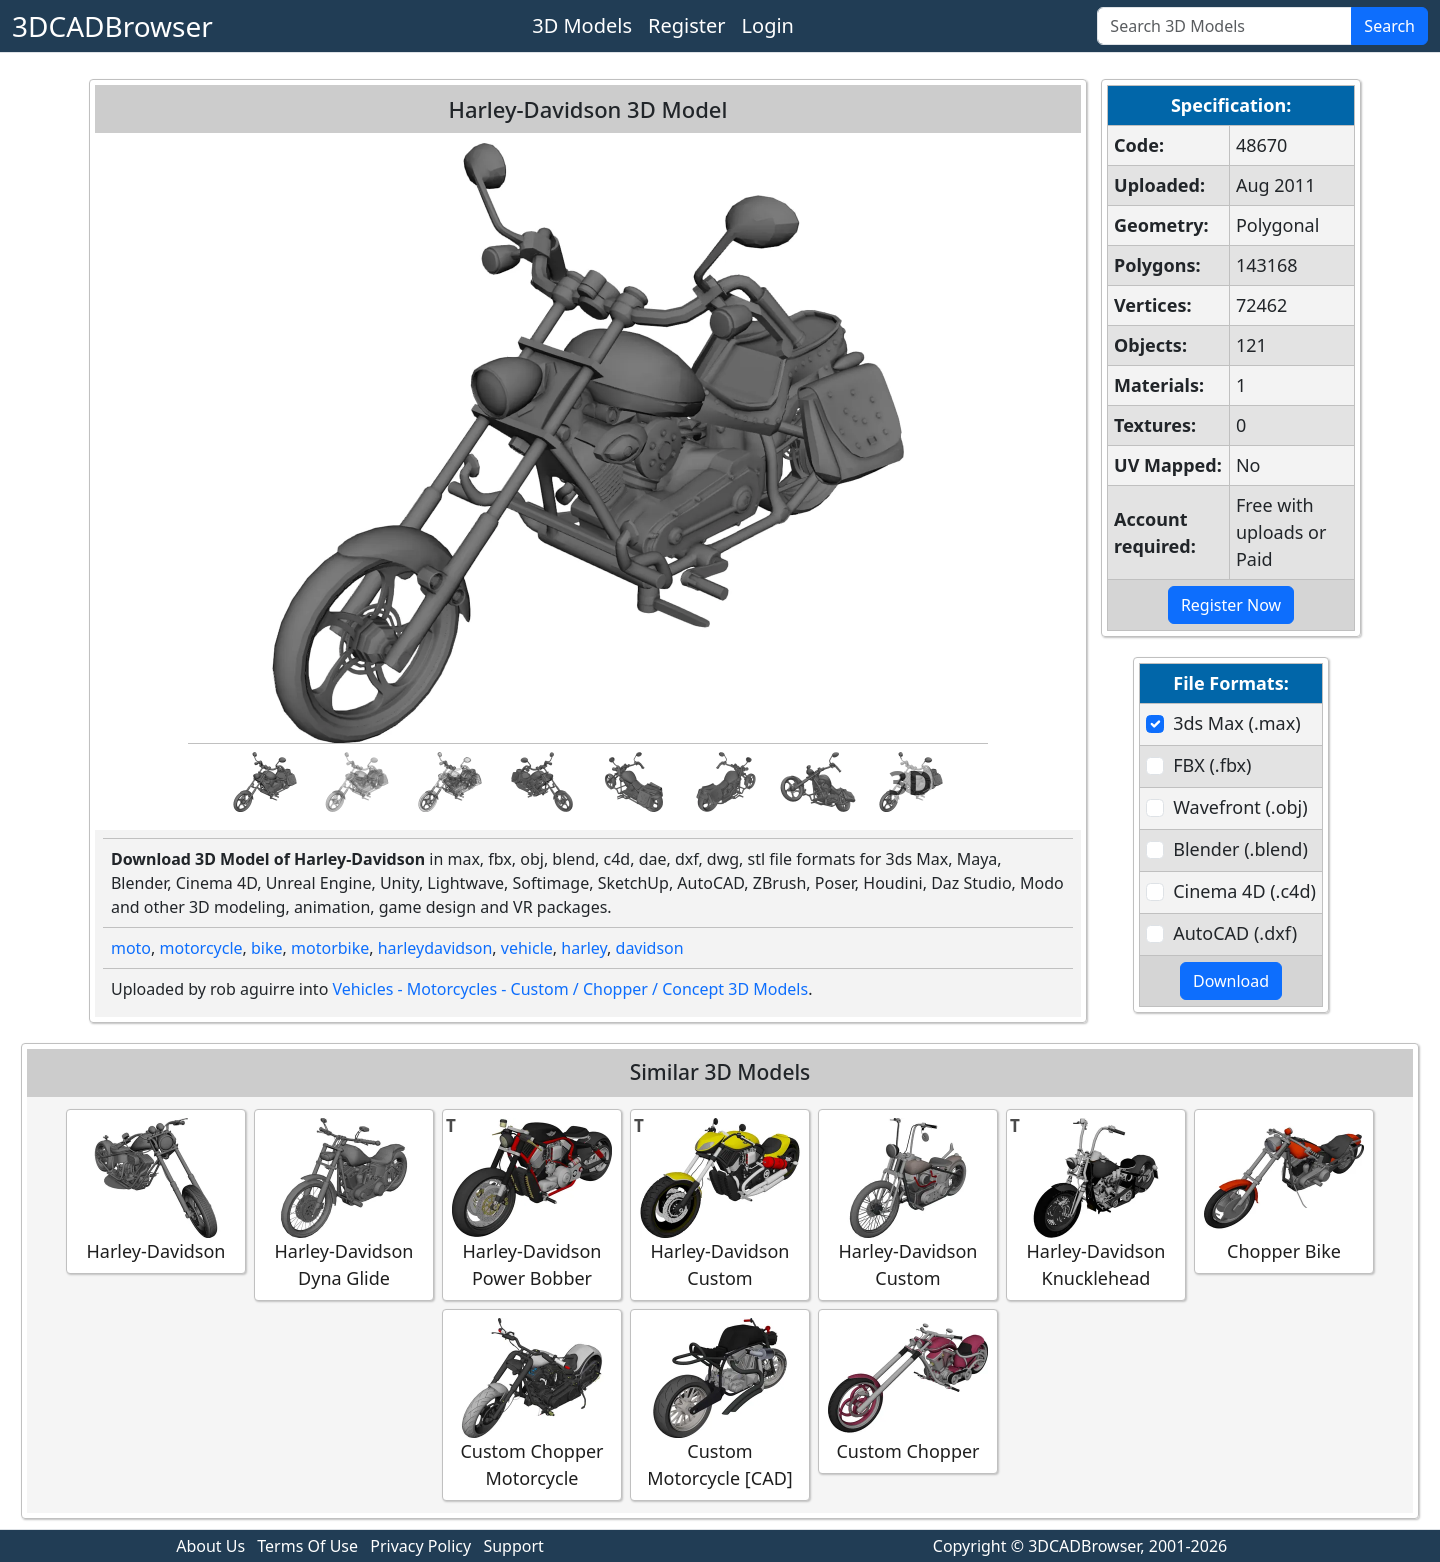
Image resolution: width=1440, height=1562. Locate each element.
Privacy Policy (420, 1546)
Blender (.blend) (1240, 849)
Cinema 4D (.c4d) (1244, 891)
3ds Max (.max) (1236, 723)
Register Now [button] (1231, 605)
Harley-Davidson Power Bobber (532, 1204)
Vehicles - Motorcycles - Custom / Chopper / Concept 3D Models (571, 989)
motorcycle (201, 948)
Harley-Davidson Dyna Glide (344, 1204)
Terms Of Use (307, 1546)
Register (687, 25)
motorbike (330, 948)
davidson (650, 948)
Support (513, 1546)
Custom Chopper (908, 1390)
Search (1389, 26)
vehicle (527, 948)
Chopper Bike (1284, 1190)
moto (131, 948)
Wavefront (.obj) (1240, 807)
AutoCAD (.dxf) (1235, 933)
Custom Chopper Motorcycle (532, 1404)
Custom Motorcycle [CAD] (720, 1404)
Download (1231, 981)
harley (584, 948)
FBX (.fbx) (1212, 765)
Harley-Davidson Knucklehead (1096, 1204)
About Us (210, 1546)
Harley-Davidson (156, 1190)
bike (267, 948)
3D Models (582, 25)
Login (768, 25)
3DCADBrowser (112, 26)
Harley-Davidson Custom (720, 1204)
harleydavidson (435, 948)
